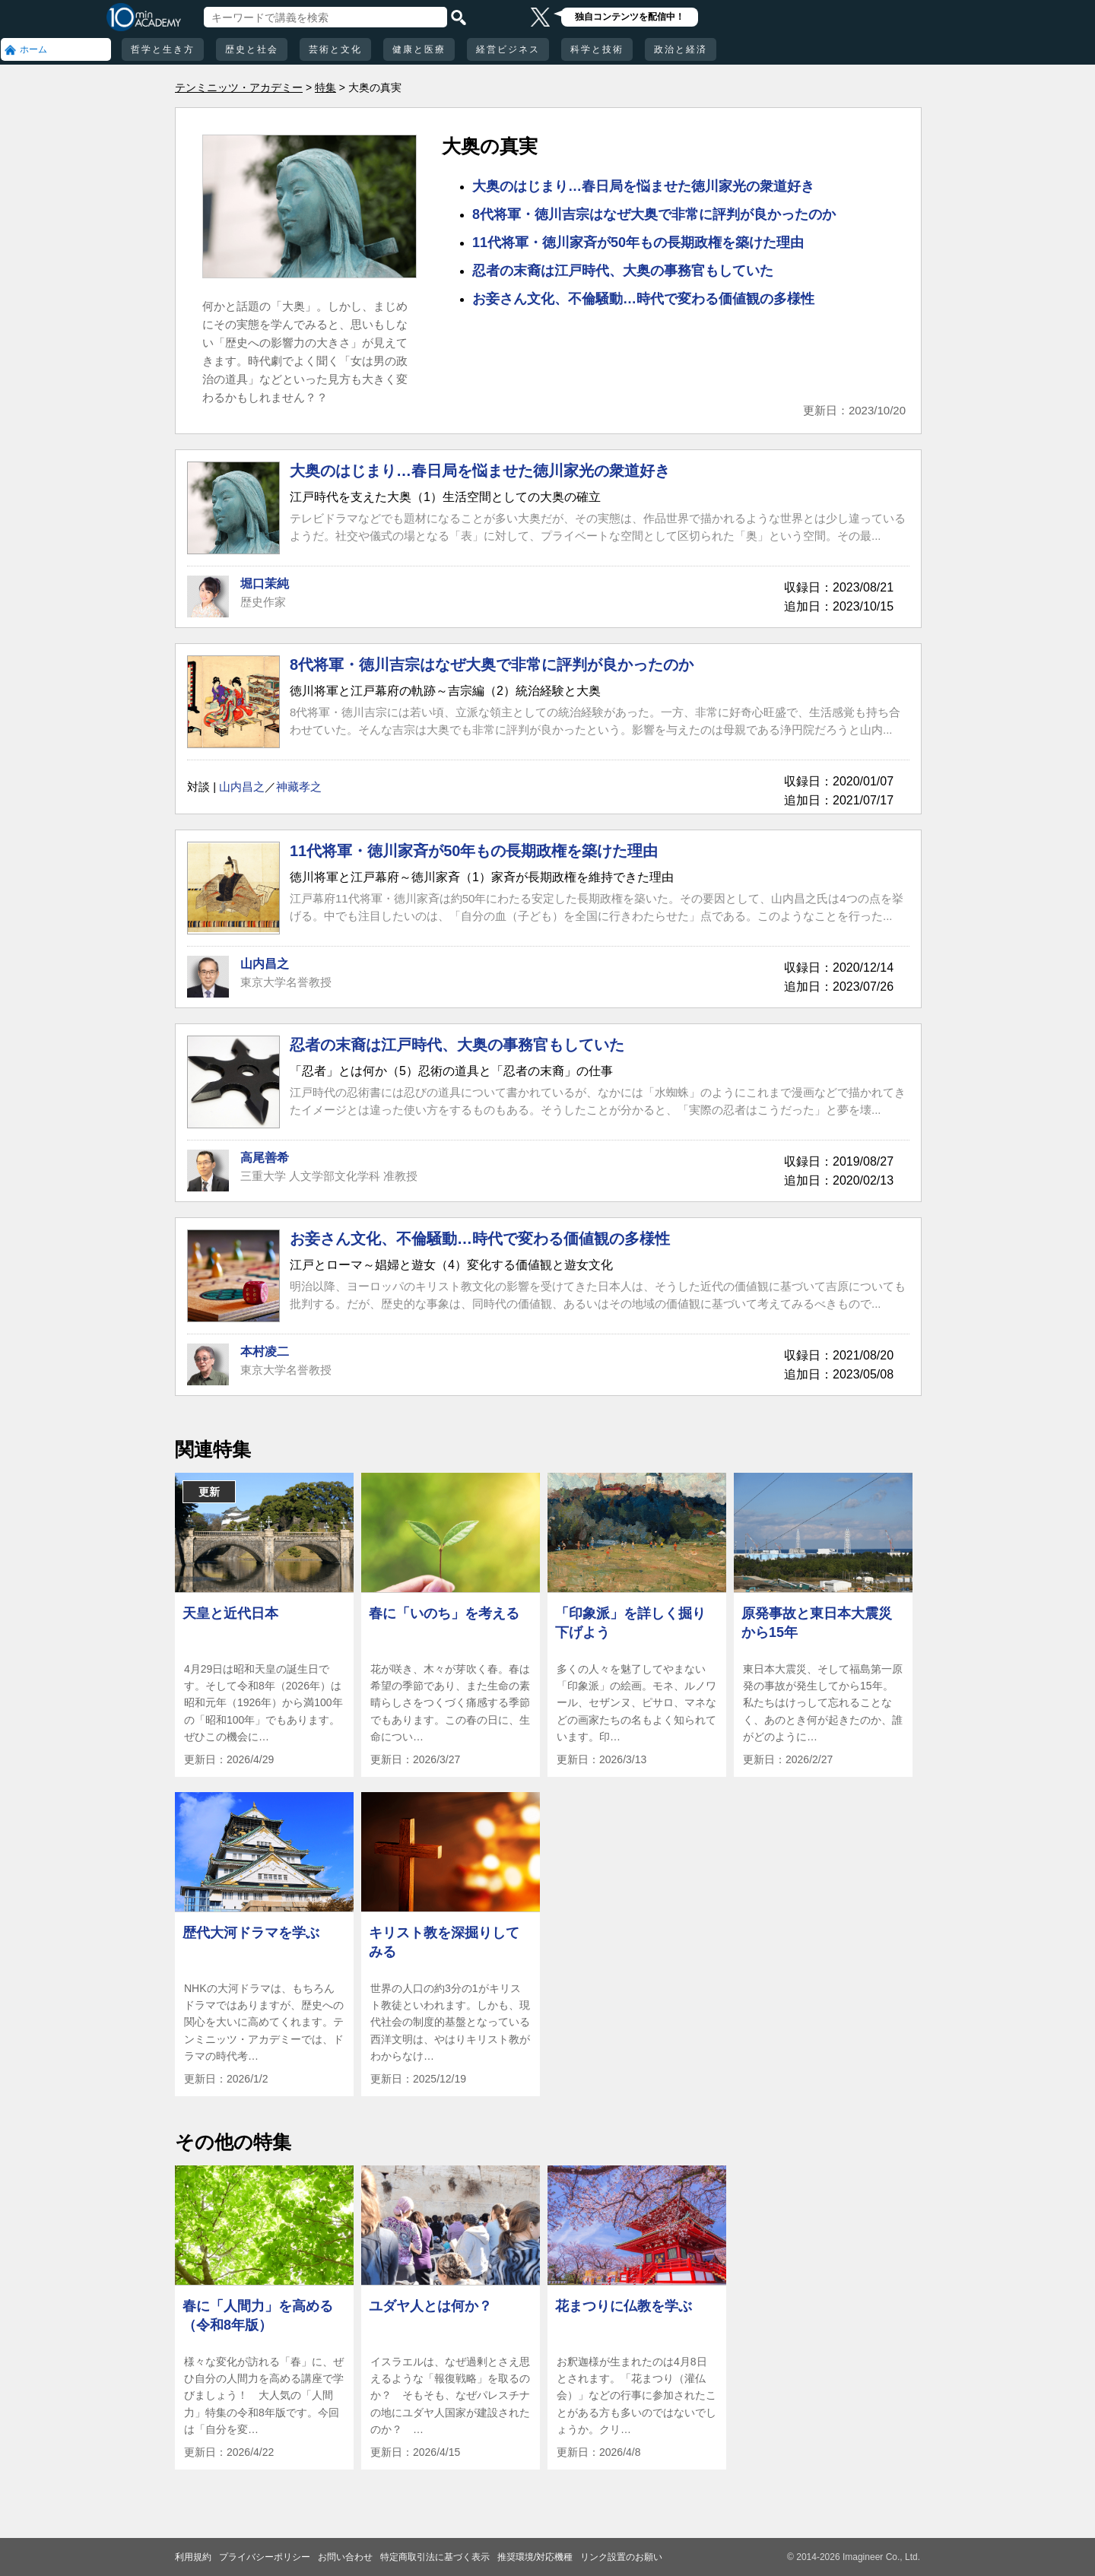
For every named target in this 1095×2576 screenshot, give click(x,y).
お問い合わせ (345, 2557)
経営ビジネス (508, 49)
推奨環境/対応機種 (535, 2557)
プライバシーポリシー (264, 2557)
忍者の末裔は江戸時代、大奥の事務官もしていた (622, 270)
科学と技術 (597, 49)
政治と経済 (680, 49)
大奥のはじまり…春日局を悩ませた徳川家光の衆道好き (643, 186)
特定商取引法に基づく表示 (435, 2557)
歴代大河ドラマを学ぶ (250, 1932)
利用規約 (193, 2557)
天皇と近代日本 (230, 1613)
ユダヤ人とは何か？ (430, 2306)
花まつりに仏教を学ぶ (623, 2306)
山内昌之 (242, 786)
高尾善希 (264, 1157)
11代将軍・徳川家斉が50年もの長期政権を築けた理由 (638, 242)
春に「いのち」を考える (444, 1613)
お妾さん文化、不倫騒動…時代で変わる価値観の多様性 (643, 298)
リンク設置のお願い (621, 2557)
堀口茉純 (264, 583)
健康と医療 (419, 49)
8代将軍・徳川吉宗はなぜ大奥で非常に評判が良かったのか (654, 214)
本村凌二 (264, 1351)
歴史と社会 (251, 49)
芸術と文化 (335, 49)
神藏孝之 (299, 786)
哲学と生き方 (163, 49)
